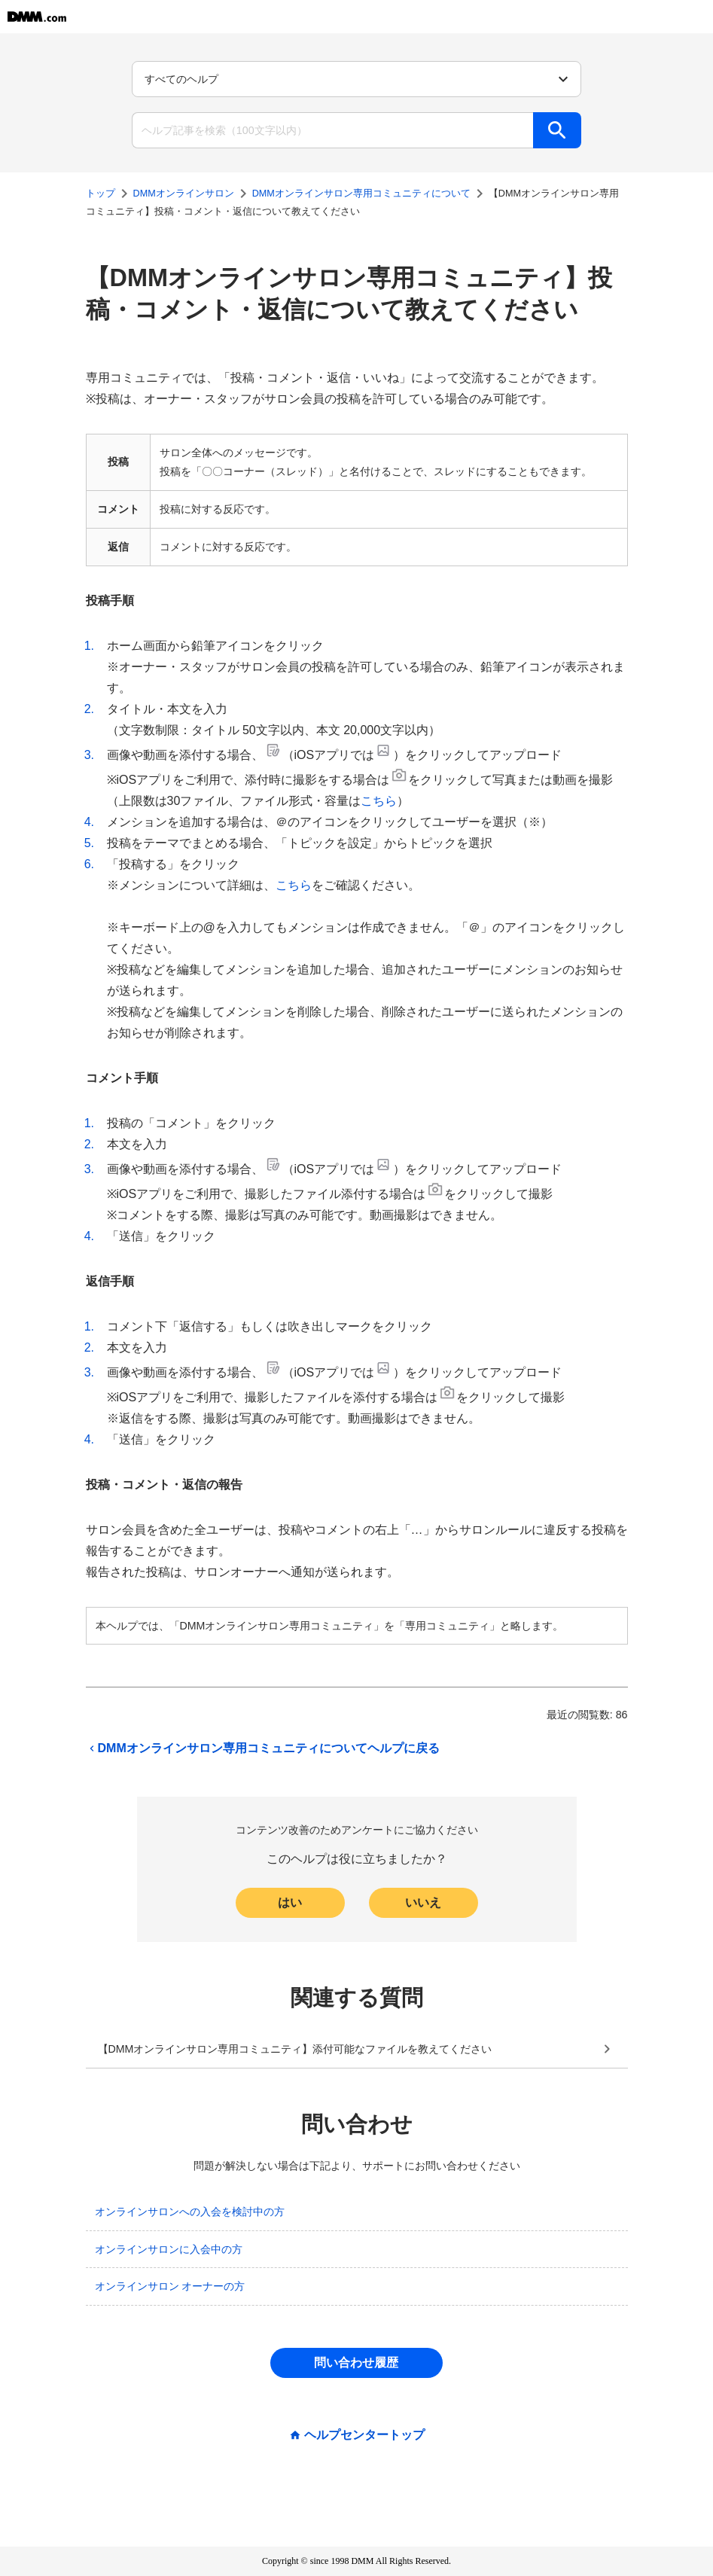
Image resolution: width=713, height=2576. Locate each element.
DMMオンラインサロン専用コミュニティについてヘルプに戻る (263, 1748)
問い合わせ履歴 (356, 2362)
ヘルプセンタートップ (364, 2435)
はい (290, 1902)
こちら (379, 800)
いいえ (423, 1902)
